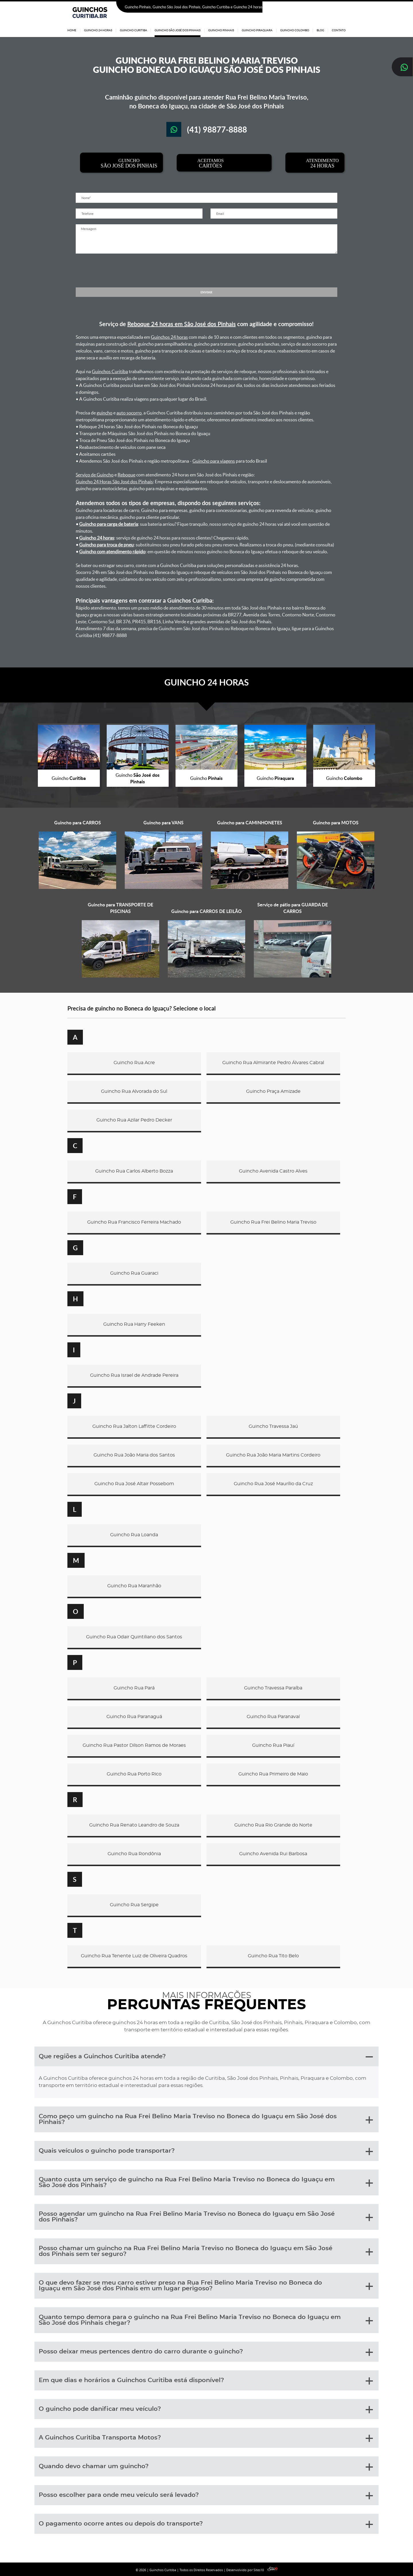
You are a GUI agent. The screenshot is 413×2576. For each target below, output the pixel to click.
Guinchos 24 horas (169, 337)
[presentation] (206, 270)
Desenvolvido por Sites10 (251, 2570)
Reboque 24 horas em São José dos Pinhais (181, 324)
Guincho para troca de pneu (106, 544)
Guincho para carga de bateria (108, 524)
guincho (104, 412)
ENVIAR (206, 292)
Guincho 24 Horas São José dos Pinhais (114, 481)
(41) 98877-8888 (331, 7)
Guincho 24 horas (96, 537)
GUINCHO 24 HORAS (206, 682)
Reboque (126, 474)
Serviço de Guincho (95, 474)
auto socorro (129, 412)
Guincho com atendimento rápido (112, 551)
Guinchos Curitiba (110, 371)
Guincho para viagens (213, 461)
